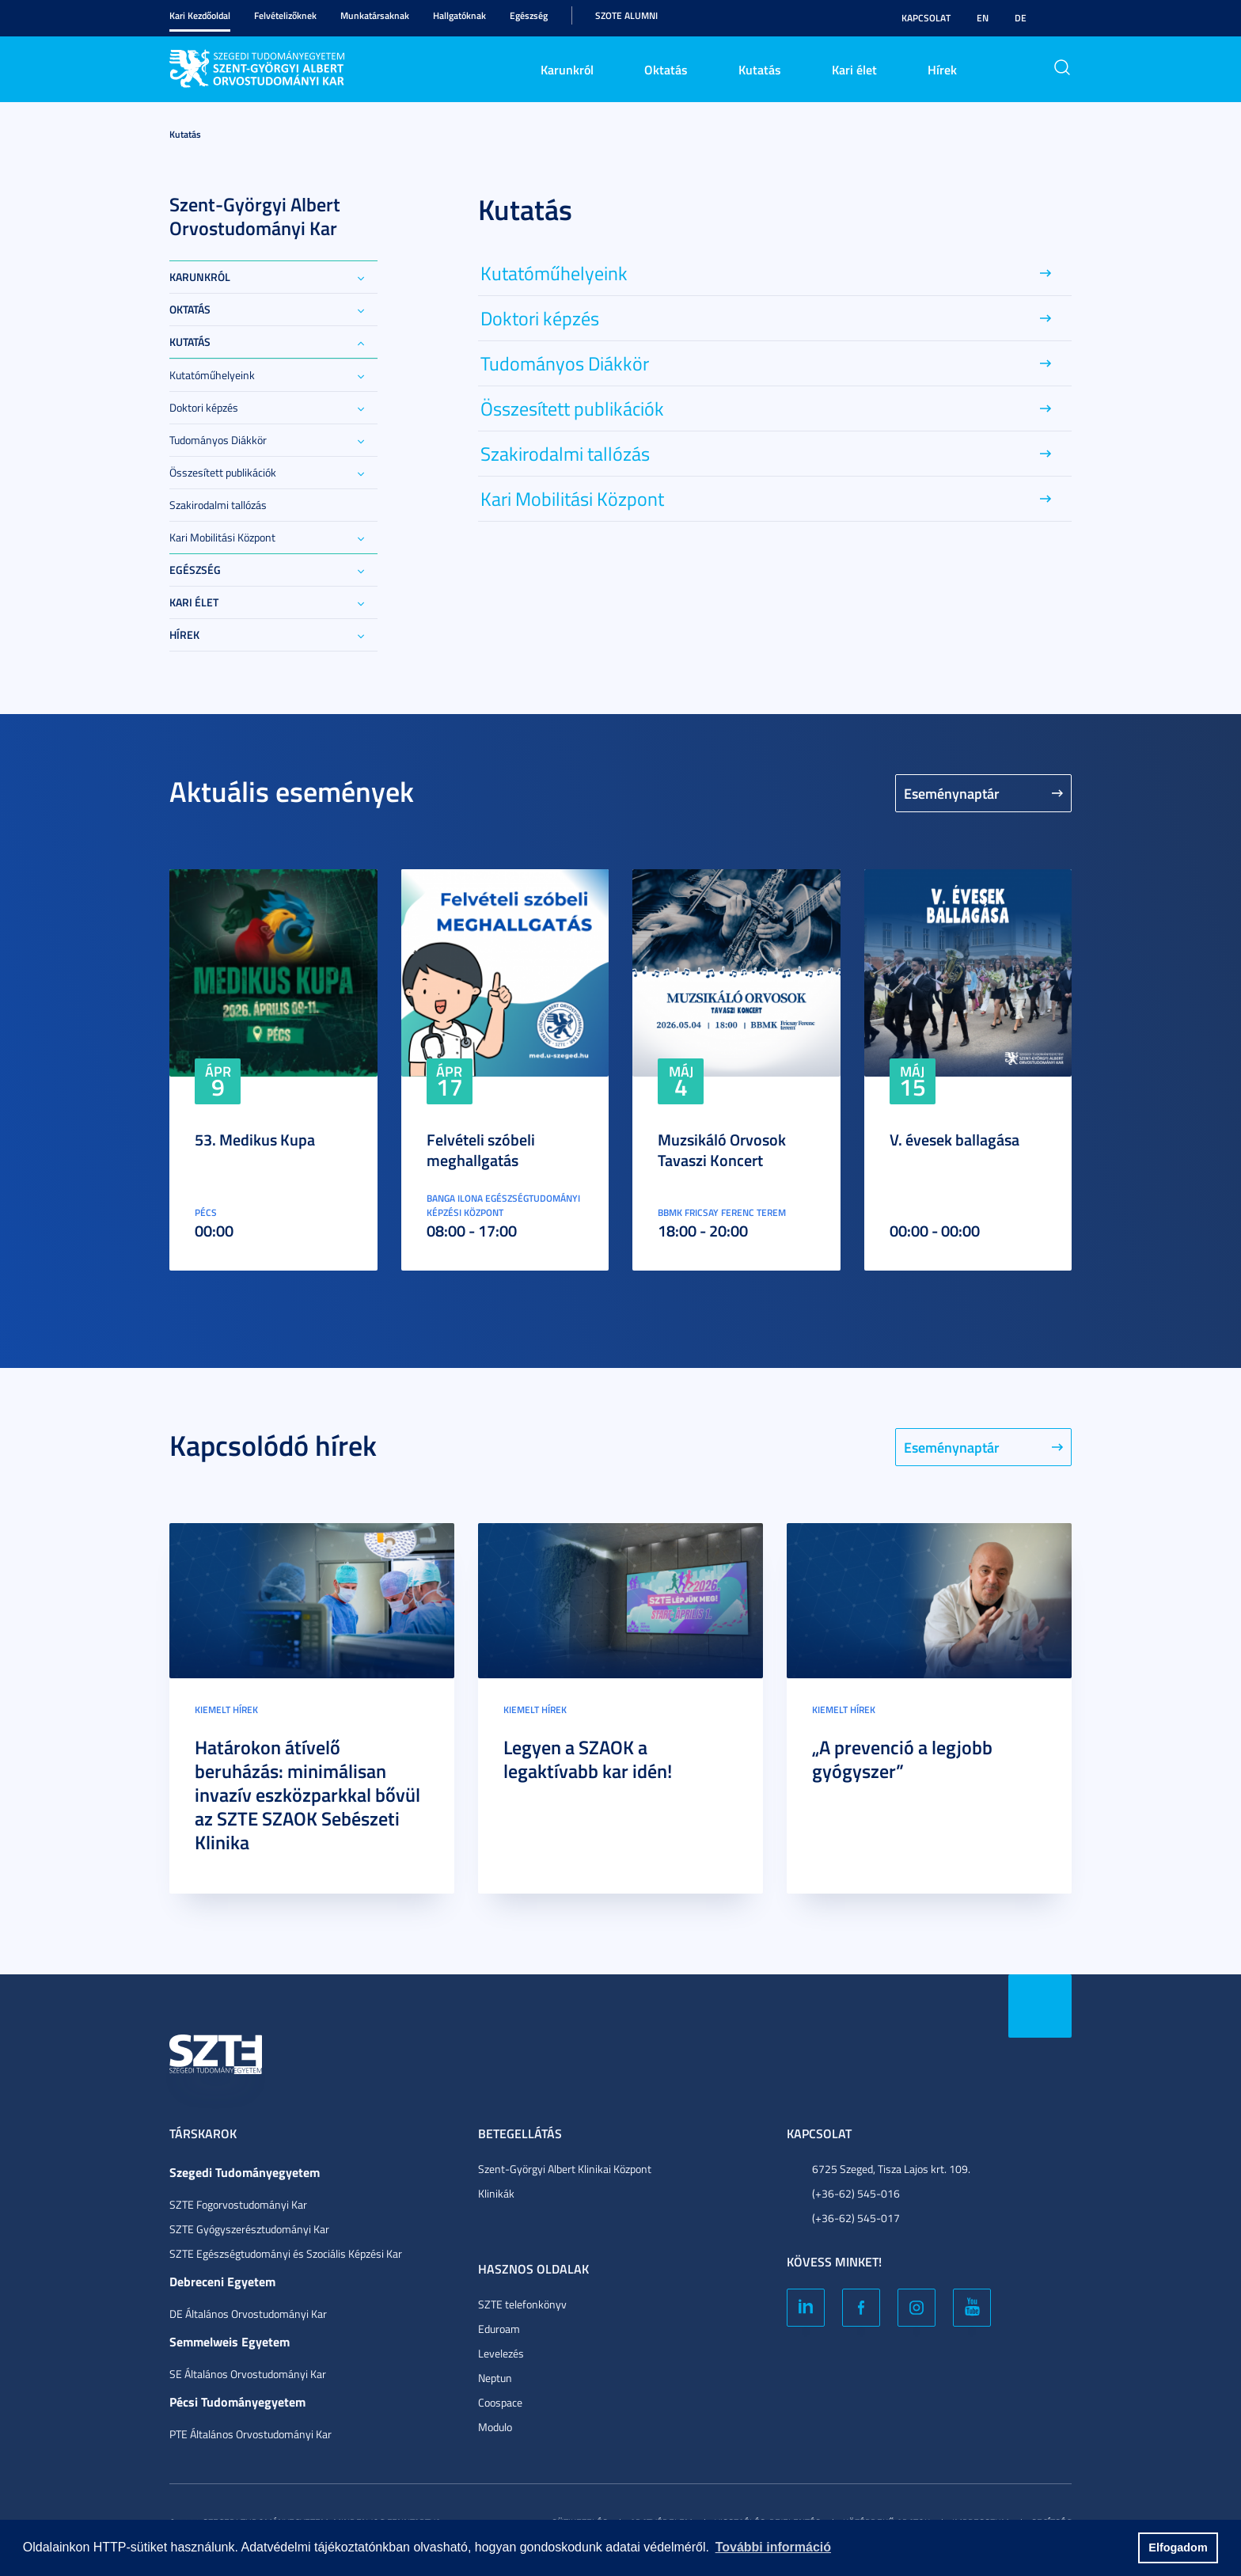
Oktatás (666, 69)
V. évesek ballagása (954, 1139)
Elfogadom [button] (1177, 2547)
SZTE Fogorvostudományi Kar (238, 2204)
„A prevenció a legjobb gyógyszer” (902, 1759)
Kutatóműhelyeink (212, 374)
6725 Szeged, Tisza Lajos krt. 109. (891, 2168)
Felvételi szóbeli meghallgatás (481, 1149)
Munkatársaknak (374, 15)
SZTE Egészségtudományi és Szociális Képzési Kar (285, 2253)
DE (1021, 18)
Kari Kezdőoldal (199, 15)
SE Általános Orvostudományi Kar (247, 2373)
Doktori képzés (203, 407)
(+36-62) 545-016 (856, 2193)
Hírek (942, 69)
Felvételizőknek (285, 15)
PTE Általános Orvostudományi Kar (250, 2433)
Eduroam (499, 2328)
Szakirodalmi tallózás (218, 504)
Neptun (495, 2377)
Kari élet (854, 69)
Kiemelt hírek (226, 1709)
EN (983, 18)
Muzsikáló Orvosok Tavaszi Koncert (722, 1149)
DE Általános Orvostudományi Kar (248, 2313)
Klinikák (496, 2193)
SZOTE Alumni (626, 15)
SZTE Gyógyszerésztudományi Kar (249, 2228)
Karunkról (567, 69)
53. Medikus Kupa (255, 1139)
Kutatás (759, 69)
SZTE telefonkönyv (522, 2304)
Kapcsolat (926, 18)
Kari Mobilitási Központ (222, 537)
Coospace (500, 2402)
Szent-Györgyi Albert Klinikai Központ (564, 2168)
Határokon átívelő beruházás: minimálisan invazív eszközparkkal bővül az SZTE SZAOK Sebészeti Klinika (307, 1795)
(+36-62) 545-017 (856, 2217)
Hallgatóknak (459, 15)
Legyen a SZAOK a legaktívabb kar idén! (587, 1759)
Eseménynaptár (952, 793)
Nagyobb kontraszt (1062, 18)
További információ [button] (773, 2547)
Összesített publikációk (222, 472)
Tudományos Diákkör (218, 439)
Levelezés (501, 2353)
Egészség (529, 15)
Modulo (495, 2426)
